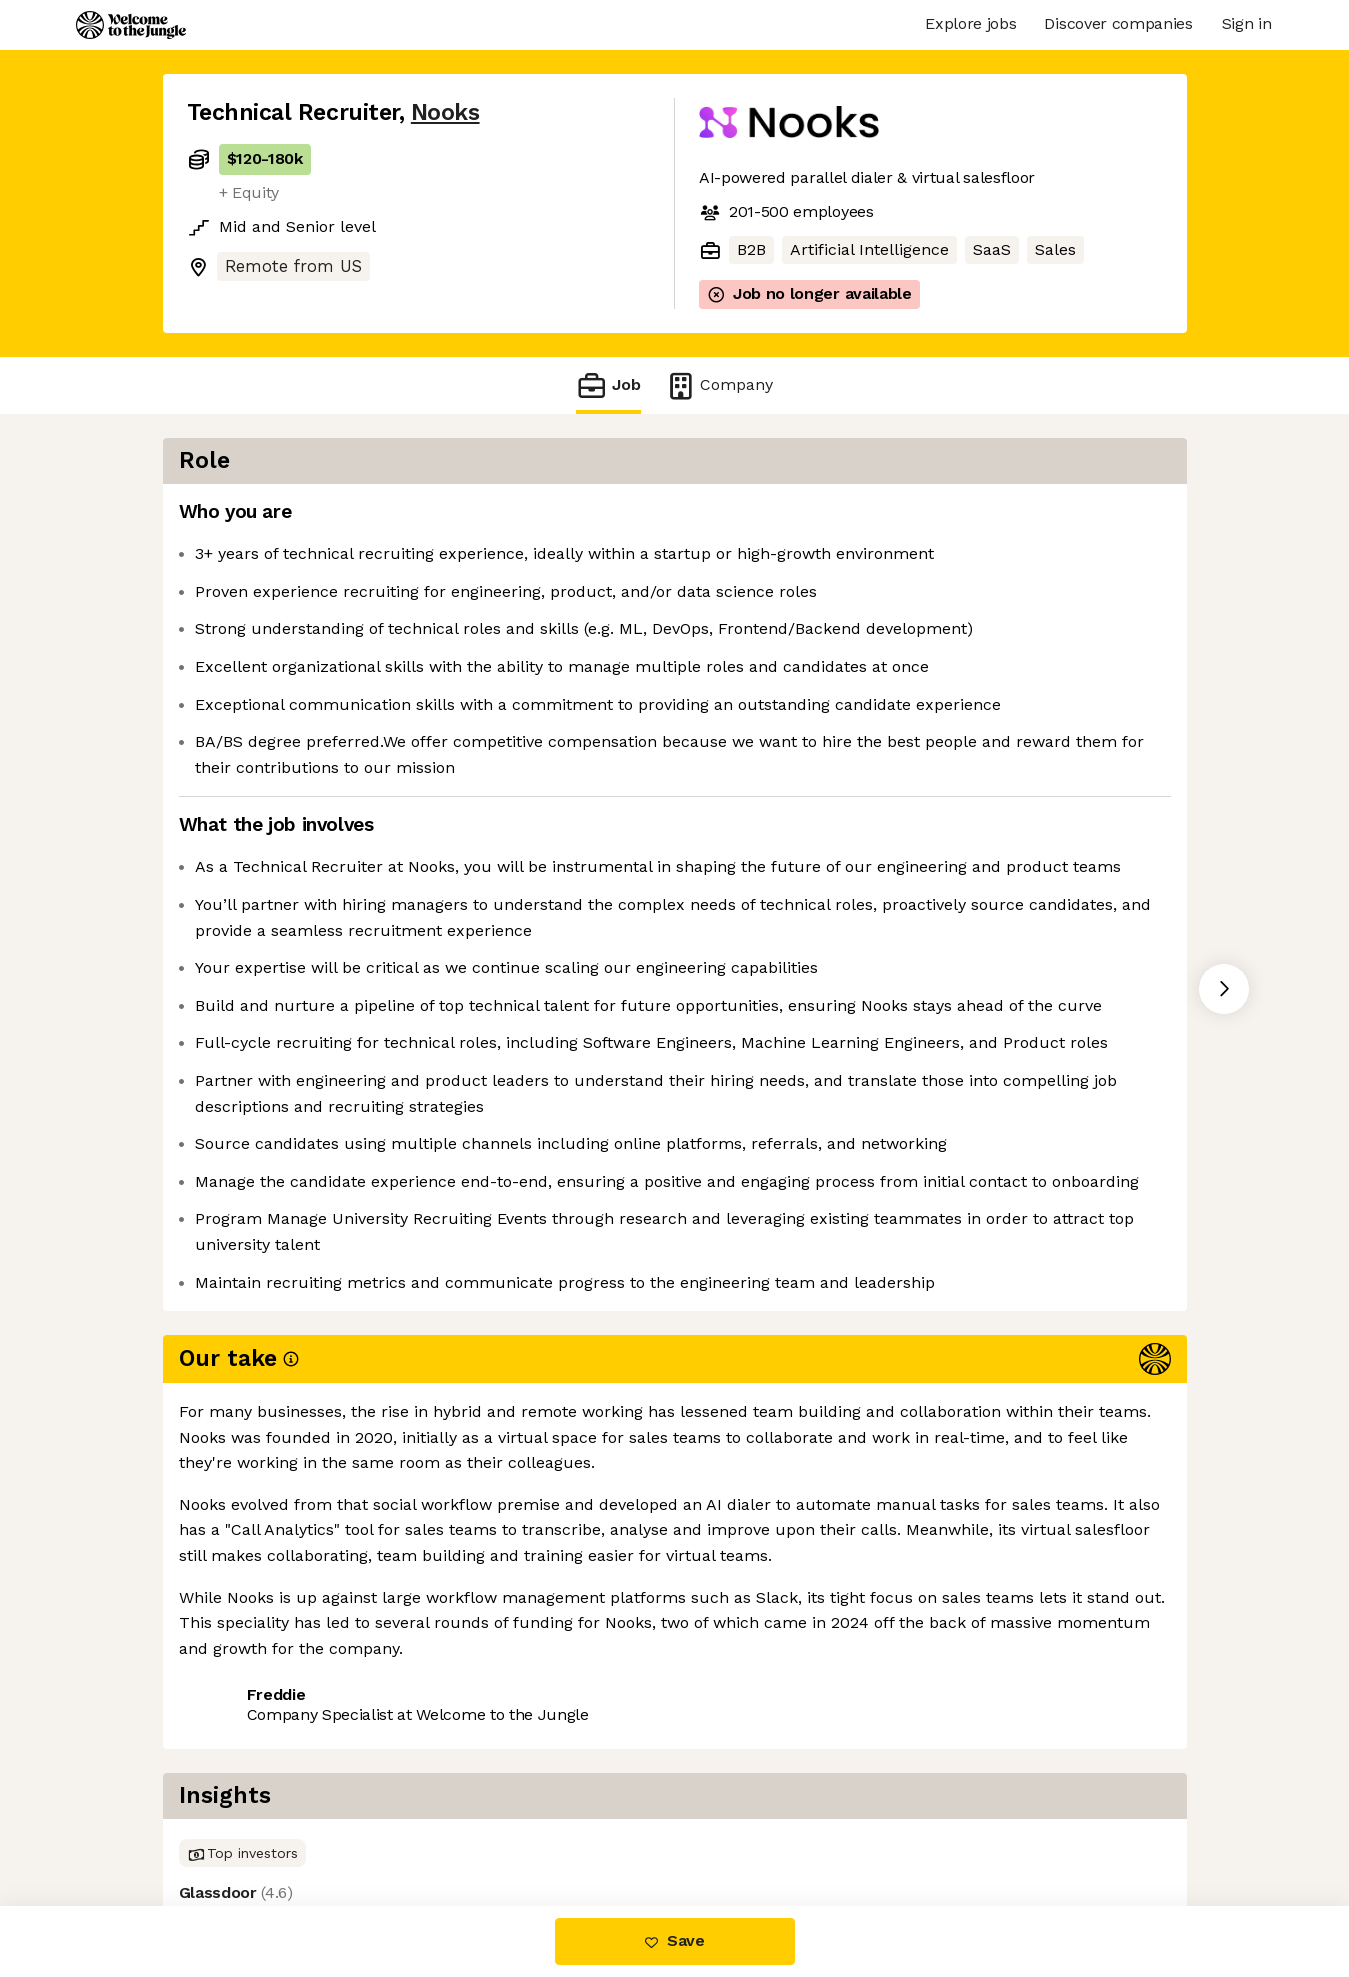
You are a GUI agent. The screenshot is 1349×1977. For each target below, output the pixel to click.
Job (608, 385)
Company (719, 385)
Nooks (445, 112)
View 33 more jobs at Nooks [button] (434, 1821)
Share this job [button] (242, 1821)
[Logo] (131, 25)
